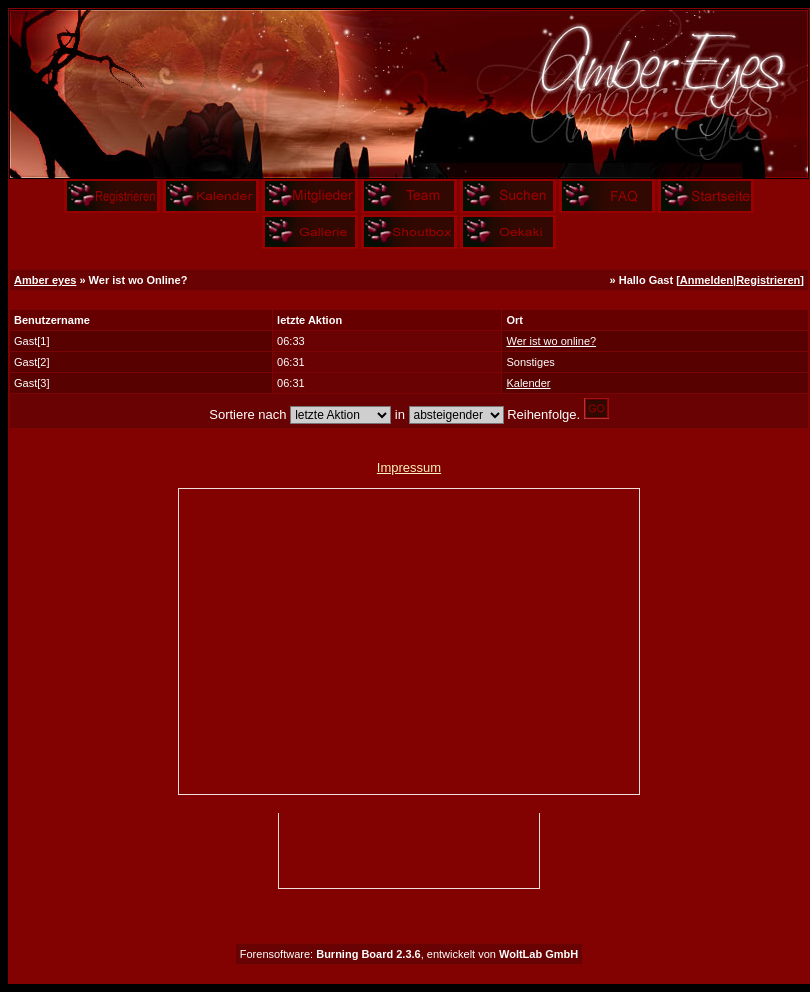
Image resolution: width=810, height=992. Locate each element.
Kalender (528, 383)
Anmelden (706, 280)
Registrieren (768, 280)
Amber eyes (45, 280)
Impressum (409, 467)
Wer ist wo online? (551, 341)
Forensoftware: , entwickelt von (409, 954)
